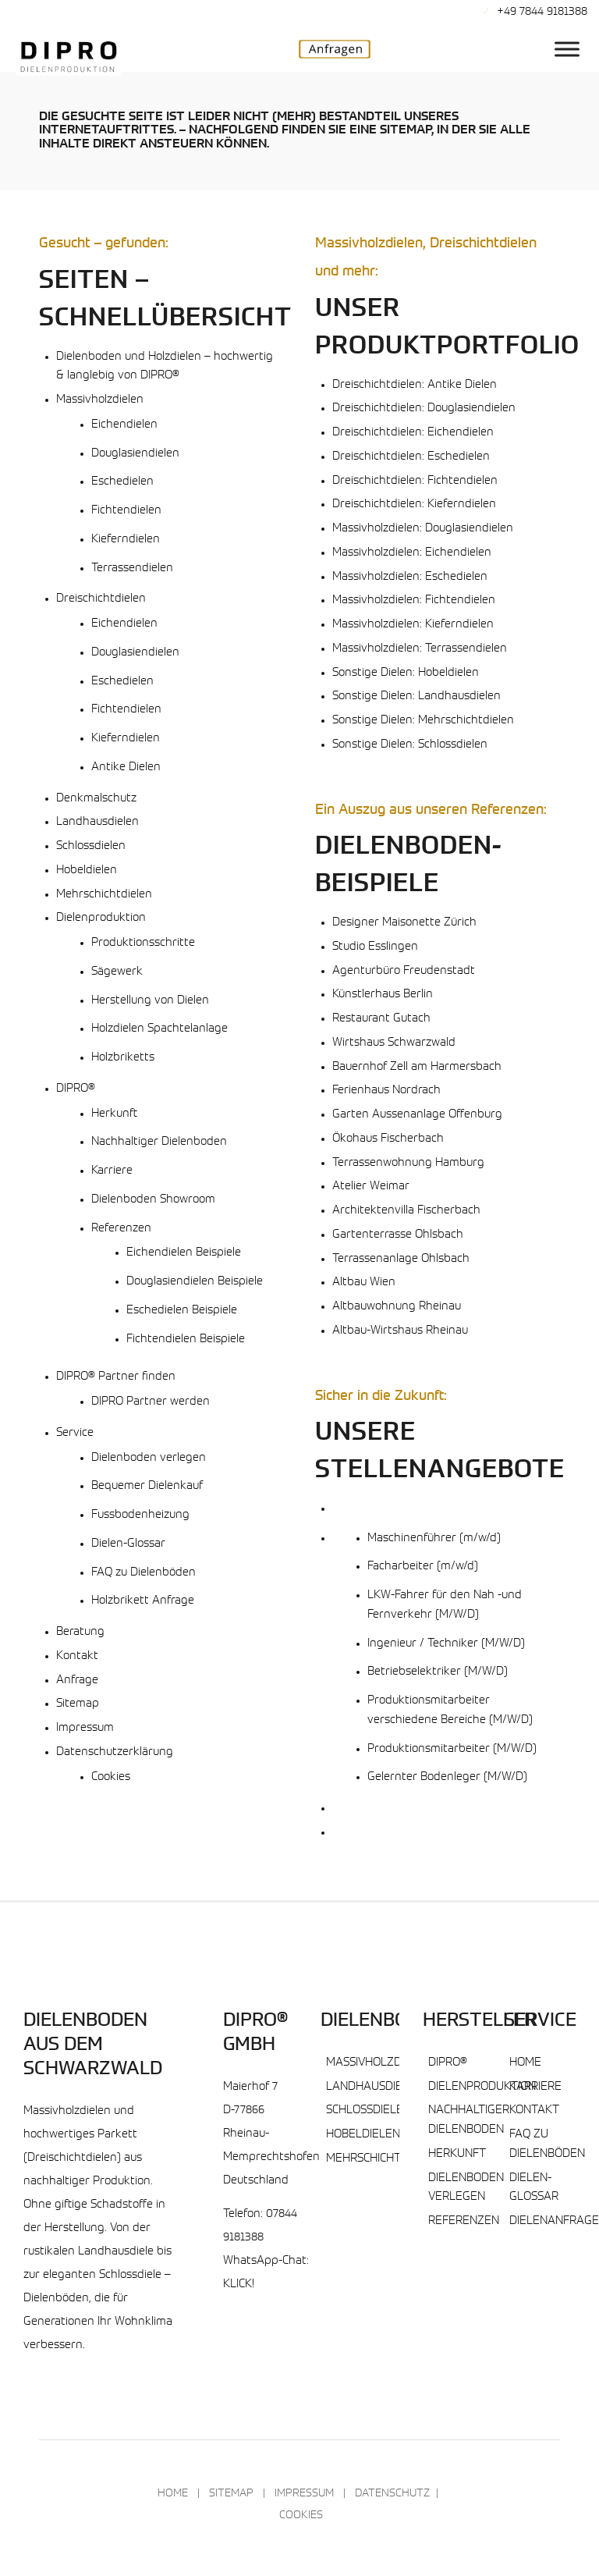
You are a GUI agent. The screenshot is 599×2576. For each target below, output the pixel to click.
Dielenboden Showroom (153, 1200)
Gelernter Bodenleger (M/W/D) (447, 1777)
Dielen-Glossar (128, 1544)
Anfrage (77, 1680)
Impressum (85, 1728)
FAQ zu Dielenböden (143, 1573)
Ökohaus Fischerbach (388, 1139)
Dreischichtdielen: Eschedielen (411, 457)
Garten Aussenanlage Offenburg (417, 1115)
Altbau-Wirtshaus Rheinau (400, 1331)
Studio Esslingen (375, 947)
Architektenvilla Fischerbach (406, 1211)
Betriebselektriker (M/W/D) (437, 1672)
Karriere (112, 1171)
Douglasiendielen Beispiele (194, 1282)
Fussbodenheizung (140, 1515)
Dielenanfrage (554, 2221)
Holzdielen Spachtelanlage (159, 1029)
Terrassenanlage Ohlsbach (401, 1259)
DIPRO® (75, 1089)
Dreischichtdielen (101, 599)
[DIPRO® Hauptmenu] (567, 48)
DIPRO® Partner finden (115, 1377)
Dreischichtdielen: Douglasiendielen (424, 408)
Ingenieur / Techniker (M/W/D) (446, 1644)
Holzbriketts (122, 1058)
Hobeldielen (86, 870)
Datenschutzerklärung (114, 1752)
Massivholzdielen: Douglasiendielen (422, 529)
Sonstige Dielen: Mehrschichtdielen (423, 721)
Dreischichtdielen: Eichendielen (413, 433)
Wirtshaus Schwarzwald (393, 1043)
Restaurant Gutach (381, 1019)
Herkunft (114, 1114)
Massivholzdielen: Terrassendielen (419, 649)
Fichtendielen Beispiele (185, 1339)
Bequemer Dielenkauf (147, 1486)
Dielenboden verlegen (148, 1458)
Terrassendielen (132, 568)
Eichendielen (124, 425)
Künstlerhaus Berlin (382, 994)
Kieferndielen (125, 539)
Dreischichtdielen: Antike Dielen (414, 385)
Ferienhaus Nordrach (386, 1090)
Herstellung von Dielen (150, 1001)
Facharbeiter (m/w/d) (422, 1566)
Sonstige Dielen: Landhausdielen (416, 696)
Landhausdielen (97, 822)
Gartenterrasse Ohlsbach (397, 1235)
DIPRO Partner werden (150, 1402)
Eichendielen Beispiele (183, 1253)
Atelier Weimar (370, 1186)
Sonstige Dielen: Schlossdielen (409, 745)
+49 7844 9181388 (542, 12)
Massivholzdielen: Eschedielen (409, 577)
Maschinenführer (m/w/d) (434, 1538)
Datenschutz (392, 2494)
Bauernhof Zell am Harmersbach (417, 1067)
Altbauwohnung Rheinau (396, 1307)
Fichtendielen (126, 511)
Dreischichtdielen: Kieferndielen (414, 504)
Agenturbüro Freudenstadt (403, 971)
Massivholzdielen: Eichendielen (411, 553)
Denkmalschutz (96, 799)
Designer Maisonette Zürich (404, 923)
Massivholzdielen (100, 400)
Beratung (80, 1632)
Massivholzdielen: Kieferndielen (413, 625)
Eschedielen (122, 482)
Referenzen (121, 1229)
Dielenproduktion (101, 918)
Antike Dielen (126, 767)
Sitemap (77, 1704)
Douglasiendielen (135, 454)
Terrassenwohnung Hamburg (408, 1163)
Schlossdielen (91, 846)
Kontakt (77, 1656)
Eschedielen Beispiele (181, 1310)
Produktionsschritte (143, 943)
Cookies (110, 1777)
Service (75, 1433)
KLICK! (238, 2284)
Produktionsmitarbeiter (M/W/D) (452, 1749)
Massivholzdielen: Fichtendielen (413, 600)
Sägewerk (117, 972)
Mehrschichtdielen (104, 895)
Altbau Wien (363, 1282)
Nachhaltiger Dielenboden (159, 1142)
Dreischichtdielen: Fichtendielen (415, 481)
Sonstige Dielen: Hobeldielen (405, 673)
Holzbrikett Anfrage (142, 1601)
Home (525, 2063)
